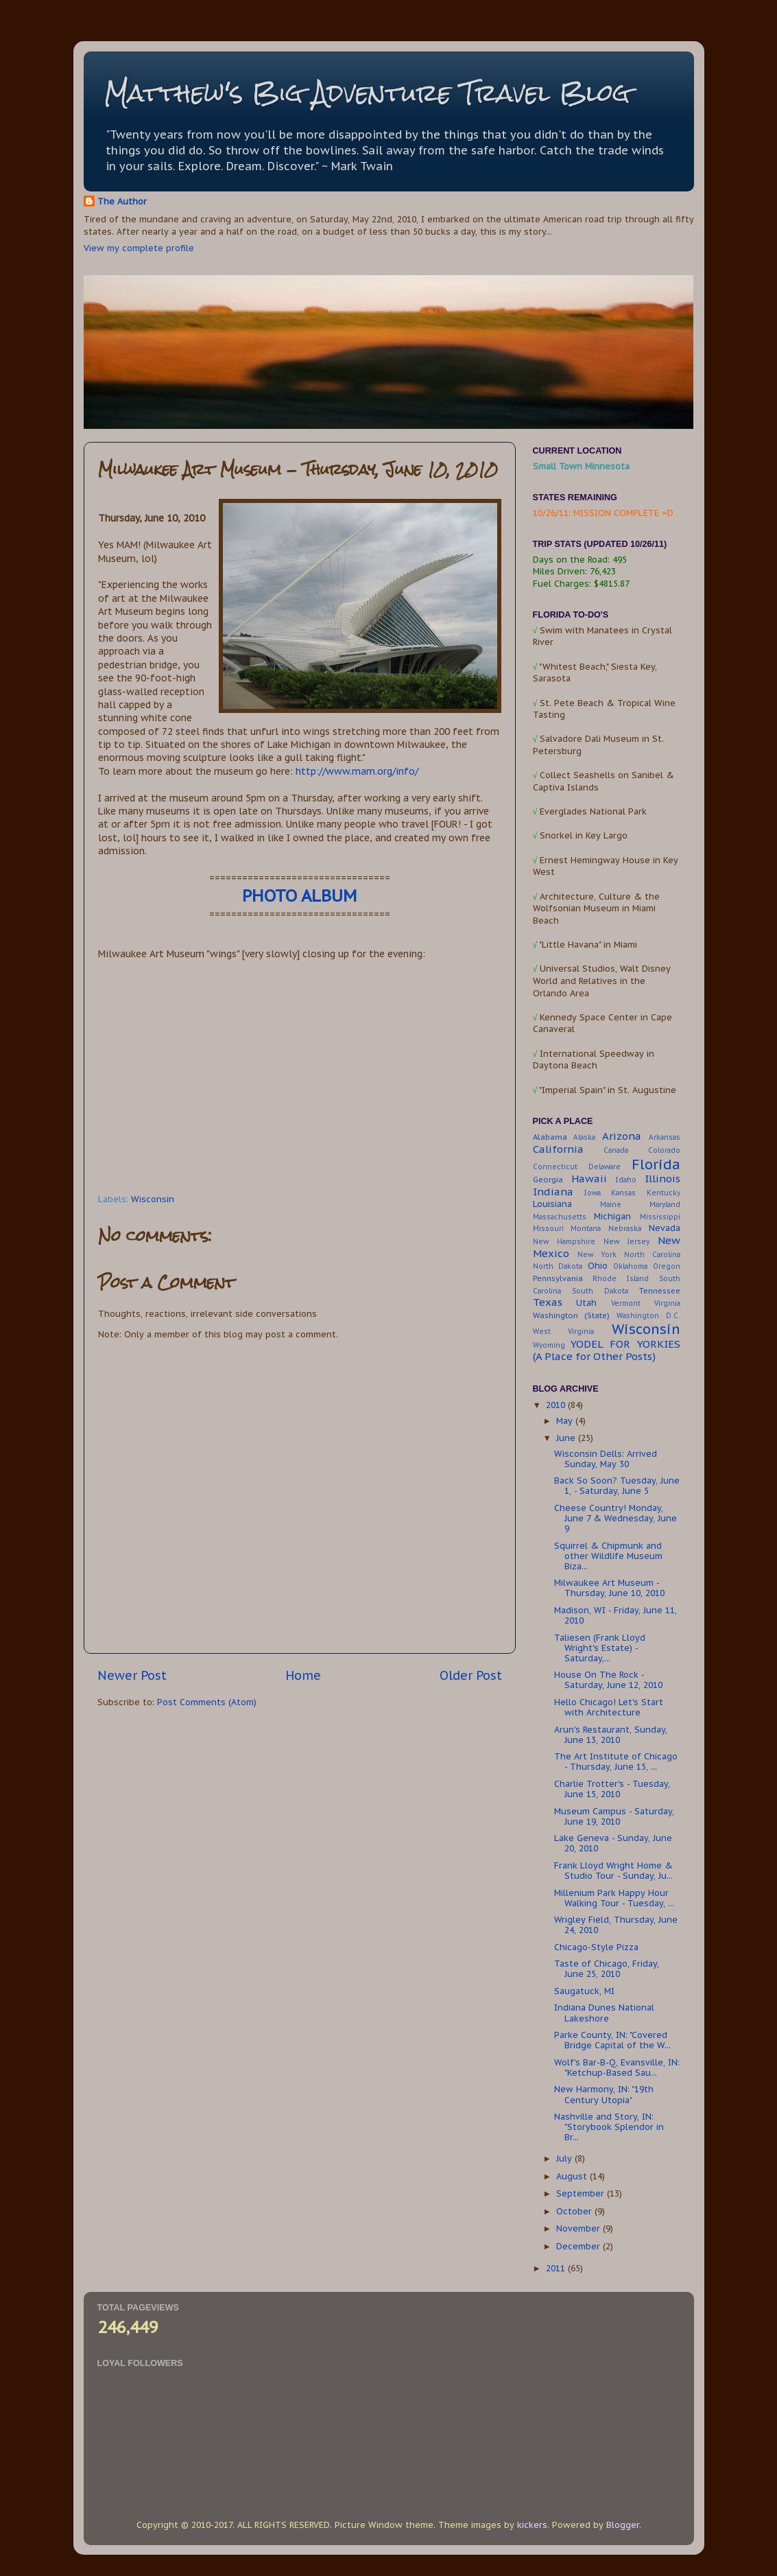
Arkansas (664, 1137)
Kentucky (663, 1193)
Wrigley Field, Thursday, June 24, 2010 (616, 1924)
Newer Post (132, 1675)
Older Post (471, 1675)
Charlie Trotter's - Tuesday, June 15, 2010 (612, 1788)
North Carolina (652, 1254)
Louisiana (552, 1203)
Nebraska (624, 1228)
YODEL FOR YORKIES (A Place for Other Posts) (606, 1350)
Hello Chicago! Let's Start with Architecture (608, 1707)
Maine (610, 1204)
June (567, 1437)
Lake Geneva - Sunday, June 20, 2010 (613, 1842)
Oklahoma (630, 1266)
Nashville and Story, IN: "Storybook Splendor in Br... (609, 2126)
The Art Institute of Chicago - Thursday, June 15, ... (616, 1761)
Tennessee (659, 1290)
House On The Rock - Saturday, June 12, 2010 (608, 1679)
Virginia (667, 1303)
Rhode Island (621, 1278)
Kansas (623, 1193)
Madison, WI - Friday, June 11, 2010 (615, 1615)
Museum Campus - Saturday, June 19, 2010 (614, 1816)
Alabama (550, 1137)
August (573, 2175)
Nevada (664, 1227)
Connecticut (555, 1166)
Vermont (626, 1303)
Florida (656, 1164)
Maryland (664, 1204)
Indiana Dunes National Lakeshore (604, 2012)
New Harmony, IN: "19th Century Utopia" (604, 2094)
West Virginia (564, 1331)
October (575, 2210)
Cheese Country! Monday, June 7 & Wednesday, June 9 (615, 1518)
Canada (615, 1150)
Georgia (548, 1179)
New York (597, 1254)
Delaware (604, 1166)
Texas (547, 1302)
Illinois (662, 1178)
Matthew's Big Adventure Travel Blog (367, 93)
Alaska (584, 1137)
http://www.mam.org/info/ (357, 771)
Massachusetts (559, 1217)
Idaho (626, 1179)
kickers (532, 2524)
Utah (586, 1302)
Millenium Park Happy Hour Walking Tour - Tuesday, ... (614, 1897)
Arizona (621, 1136)
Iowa (592, 1193)
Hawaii (589, 1178)
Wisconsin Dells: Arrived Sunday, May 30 (605, 1458)
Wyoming (549, 1345)
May (565, 1420)
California (558, 1149)
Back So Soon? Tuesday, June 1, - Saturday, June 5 (617, 1485)
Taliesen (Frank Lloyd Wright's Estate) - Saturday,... (599, 1647)
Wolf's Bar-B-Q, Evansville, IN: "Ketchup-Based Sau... (617, 2067)
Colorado (664, 1150)
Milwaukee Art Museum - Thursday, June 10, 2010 (609, 1587)
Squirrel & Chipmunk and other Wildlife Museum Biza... (608, 1555)
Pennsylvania (558, 1278)
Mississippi (660, 1217)
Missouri (548, 1228)
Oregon (666, 1266)
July (565, 2158)
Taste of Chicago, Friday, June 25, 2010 (606, 1968)
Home (303, 1675)
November (579, 2228)
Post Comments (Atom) (206, 1701)
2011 (557, 2267)
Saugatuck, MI (584, 1990)
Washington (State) (571, 1315)
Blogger (622, 2524)
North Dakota (558, 1266)
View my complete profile (139, 247)
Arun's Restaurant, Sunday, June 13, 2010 (610, 1734)
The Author (122, 201)
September (581, 2193)
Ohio (598, 1265)
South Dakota (600, 1291)
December (579, 2245)
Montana (586, 1228)
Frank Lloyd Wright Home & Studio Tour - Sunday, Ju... (613, 1870)
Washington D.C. (648, 1315)
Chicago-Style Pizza (596, 1946)
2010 (557, 1404)
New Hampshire (564, 1241)
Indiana (553, 1191)
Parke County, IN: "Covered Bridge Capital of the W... (612, 2039)
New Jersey (626, 1241)
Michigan (612, 1215)
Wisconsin (152, 1198)
